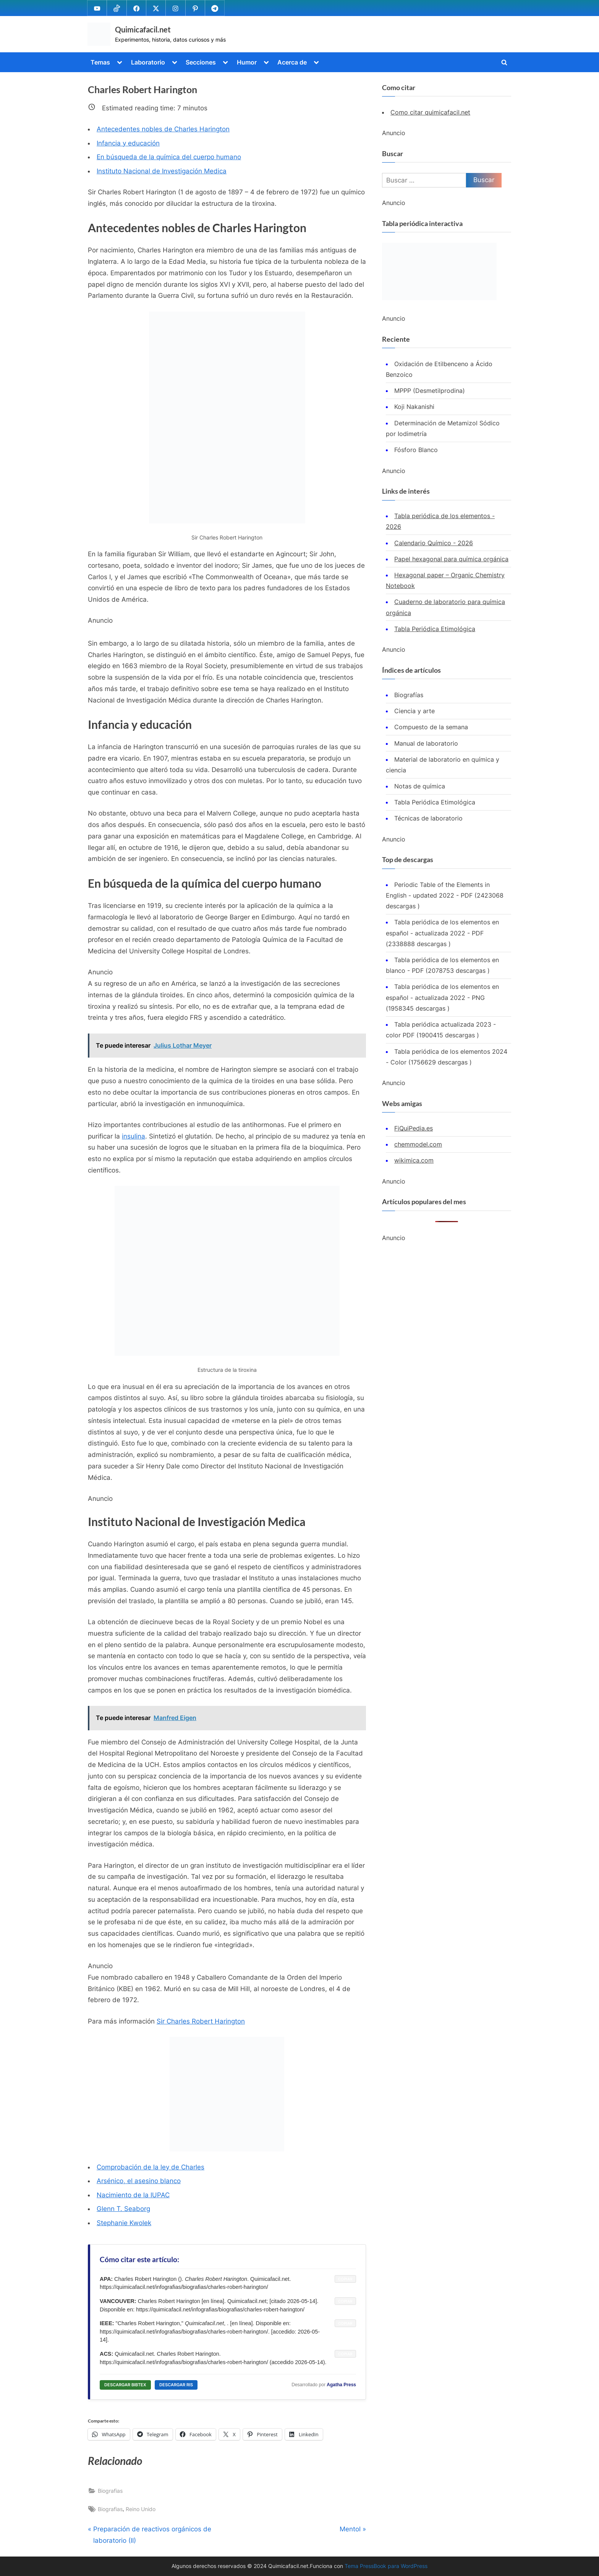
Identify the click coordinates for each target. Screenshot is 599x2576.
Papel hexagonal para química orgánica (451, 559)
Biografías (408, 695)
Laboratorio (148, 62)
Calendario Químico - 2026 (433, 543)
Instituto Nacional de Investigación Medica (162, 171)
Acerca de (292, 62)
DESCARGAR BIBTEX (125, 2384)
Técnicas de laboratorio (428, 818)
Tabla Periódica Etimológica (434, 629)
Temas (100, 62)
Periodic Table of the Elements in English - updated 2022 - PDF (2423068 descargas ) (444, 895)
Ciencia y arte (414, 711)
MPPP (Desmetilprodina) (429, 390)
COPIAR (345, 2279)
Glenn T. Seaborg (123, 2209)
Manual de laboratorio (426, 743)
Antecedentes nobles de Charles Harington (163, 129)
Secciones (201, 62)
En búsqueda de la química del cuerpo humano (169, 157)
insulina (133, 1136)
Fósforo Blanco (416, 450)
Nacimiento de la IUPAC (133, 2195)
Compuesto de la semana (431, 727)
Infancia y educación (128, 143)
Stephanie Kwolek (124, 2223)
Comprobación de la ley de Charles (150, 2167)
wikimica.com (414, 1160)
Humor (247, 62)
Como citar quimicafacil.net (430, 112)
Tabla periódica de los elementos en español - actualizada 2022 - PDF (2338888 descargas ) (442, 933)
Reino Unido (140, 2509)
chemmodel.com (418, 1144)
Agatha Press (341, 2384)
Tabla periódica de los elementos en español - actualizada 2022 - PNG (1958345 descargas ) (442, 997)
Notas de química (419, 786)
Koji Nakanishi (414, 406)
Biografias (110, 2490)
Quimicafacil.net (143, 29)
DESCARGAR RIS (176, 2384)
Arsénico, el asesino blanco (139, 2181)
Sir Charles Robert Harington (201, 2021)
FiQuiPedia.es (413, 1128)
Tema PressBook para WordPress (386, 2566)
